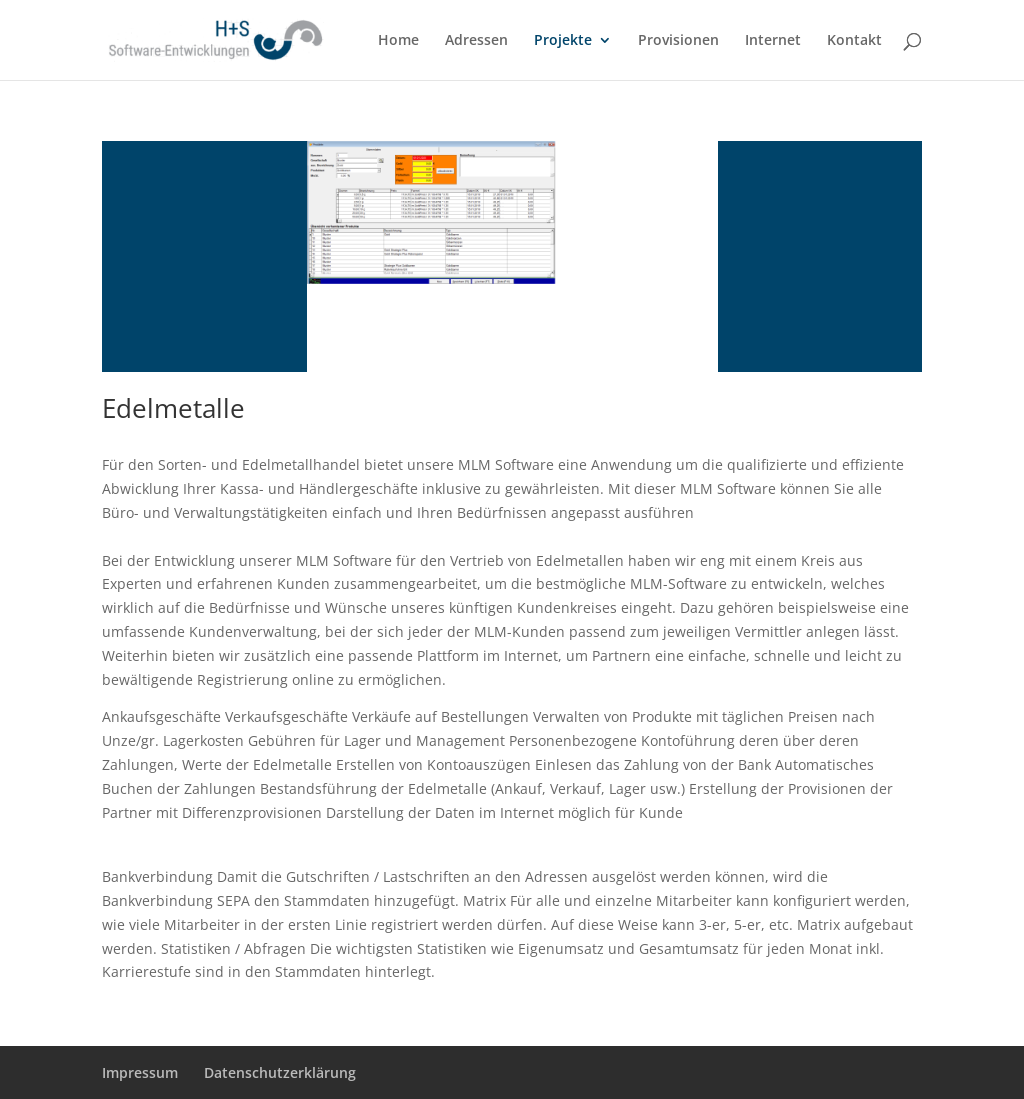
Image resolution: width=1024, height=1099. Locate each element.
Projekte (563, 41)
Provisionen (678, 41)
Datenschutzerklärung (280, 1072)
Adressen (476, 41)
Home (398, 41)
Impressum (140, 1072)
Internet (773, 41)
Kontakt (854, 41)
